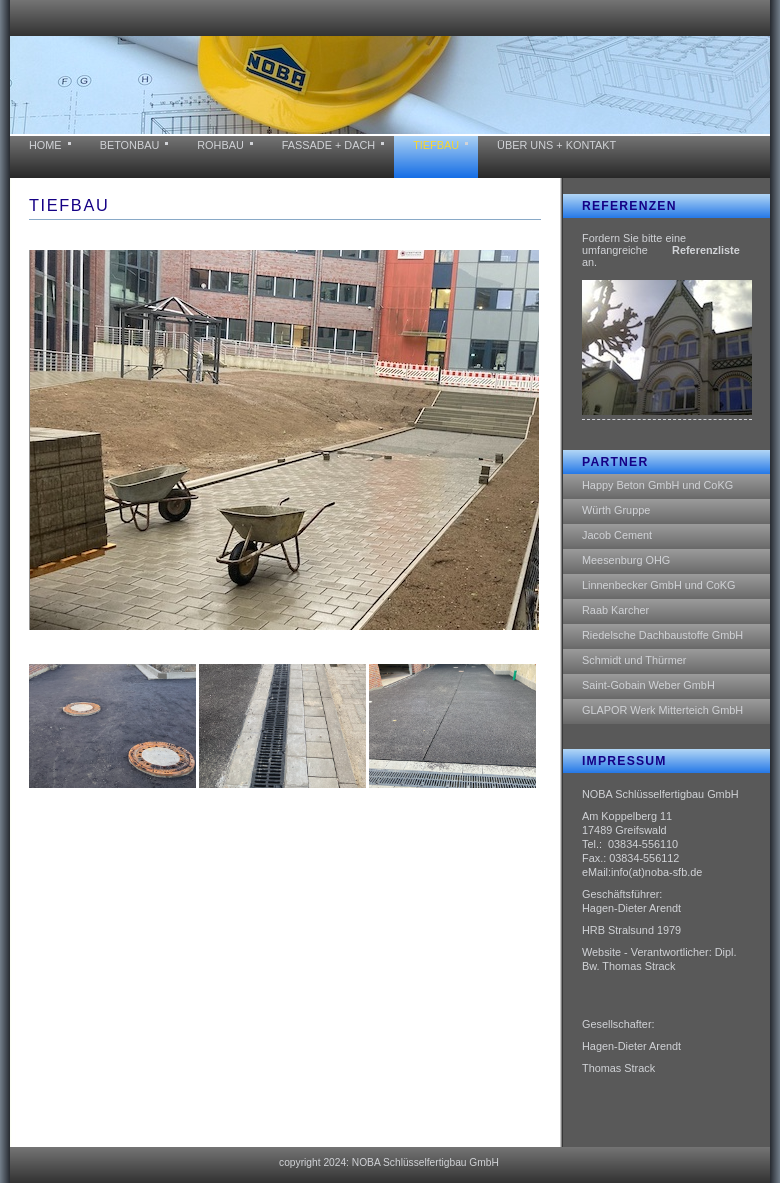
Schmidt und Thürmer (634, 660)
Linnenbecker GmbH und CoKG (659, 585)
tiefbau (436, 145)
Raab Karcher (615, 610)
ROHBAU (220, 145)
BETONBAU (130, 145)
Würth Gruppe (616, 510)
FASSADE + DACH (328, 145)
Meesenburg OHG (626, 560)
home (45, 145)
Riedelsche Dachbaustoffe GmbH (662, 635)
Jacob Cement (617, 535)
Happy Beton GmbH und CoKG (657, 485)
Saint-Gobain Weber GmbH (648, 685)
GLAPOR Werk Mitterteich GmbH (662, 710)
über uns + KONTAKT (556, 145)
